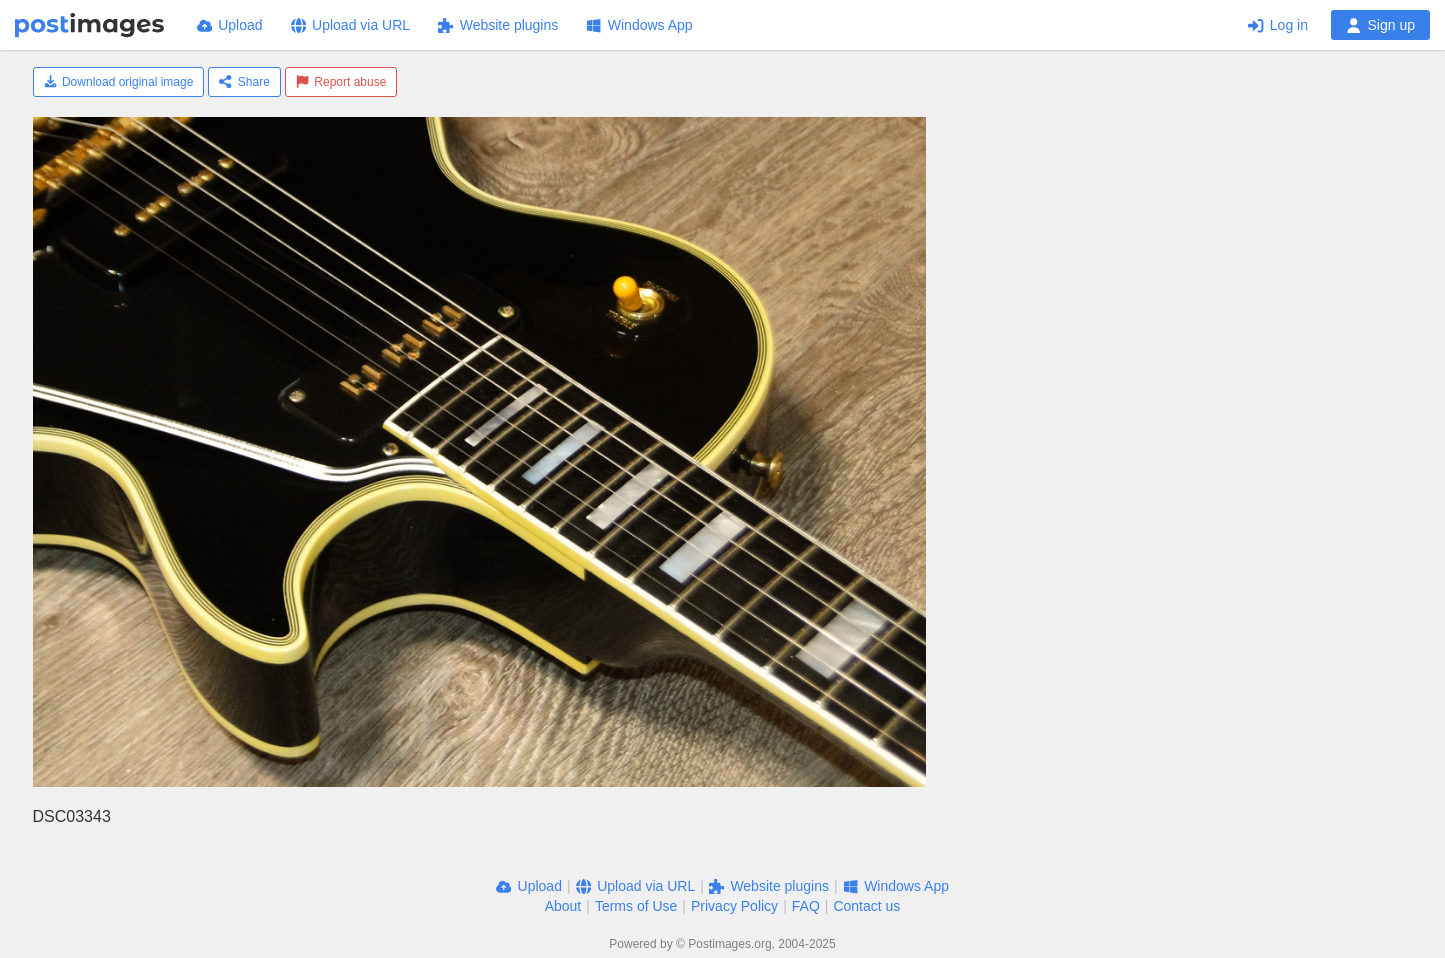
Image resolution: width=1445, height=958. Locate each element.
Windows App (639, 25)
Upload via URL (351, 25)
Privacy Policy (734, 906)
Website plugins (498, 25)
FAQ (806, 906)
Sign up (1380, 25)
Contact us (866, 906)
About (563, 906)
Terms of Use (636, 906)
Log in (1278, 25)
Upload (230, 25)
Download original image (119, 82)
